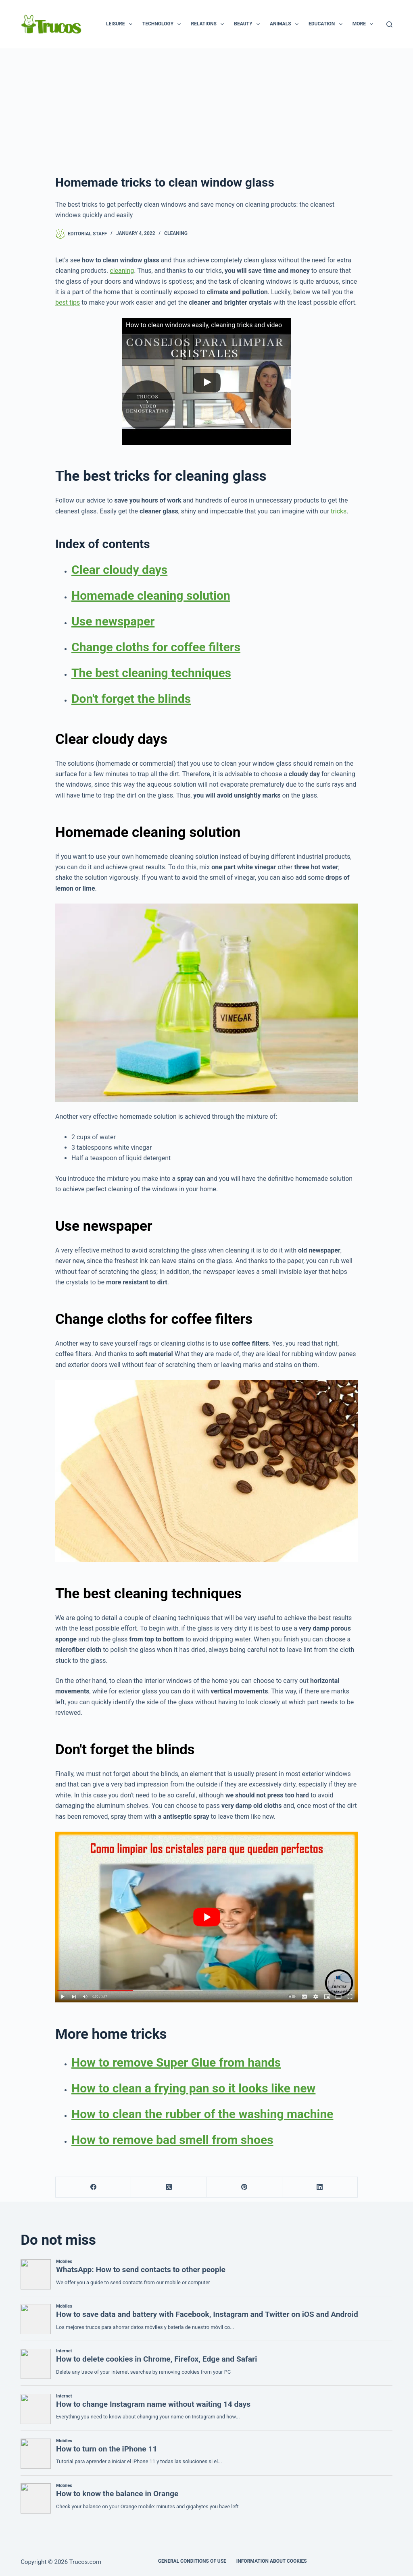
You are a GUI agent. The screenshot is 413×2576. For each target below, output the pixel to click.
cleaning (122, 270)
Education (327, 24)
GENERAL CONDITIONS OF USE (192, 2561)
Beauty (248, 24)
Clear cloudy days (119, 570)
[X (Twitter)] (168, 2187)
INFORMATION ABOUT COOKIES (271, 2561)
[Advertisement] (206, 108)
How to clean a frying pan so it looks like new (193, 2088)
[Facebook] (93, 2187)
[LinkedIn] (320, 2187)
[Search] (389, 24)
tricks (338, 511)
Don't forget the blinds (131, 699)
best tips (67, 302)
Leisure (121, 24)
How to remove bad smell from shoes (172, 2140)
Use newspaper (112, 621)
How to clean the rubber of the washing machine (202, 2114)
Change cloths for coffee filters (155, 647)
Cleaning (176, 233)
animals (286, 24)
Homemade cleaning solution (150, 595)
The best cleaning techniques (151, 673)
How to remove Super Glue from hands (176, 2062)
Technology (163, 24)
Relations (209, 24)
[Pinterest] (244, 2187)
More (365, 24)
